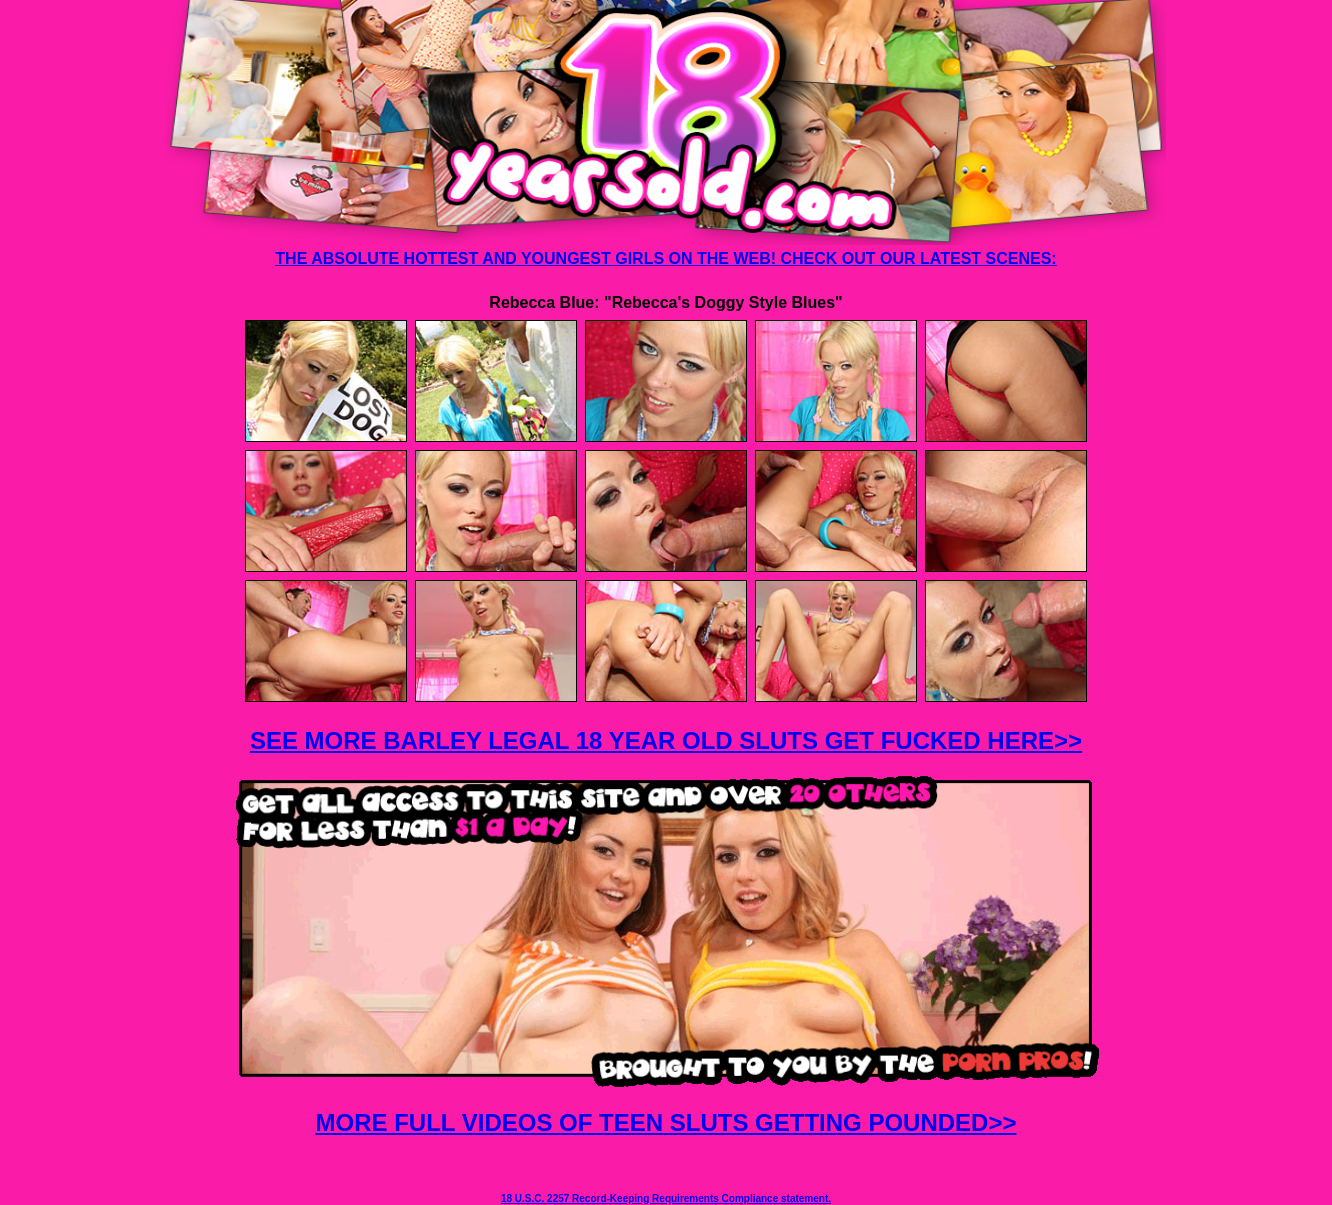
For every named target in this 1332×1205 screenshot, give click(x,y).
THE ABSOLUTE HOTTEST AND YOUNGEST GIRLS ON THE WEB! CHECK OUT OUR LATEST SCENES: (665, 258)
